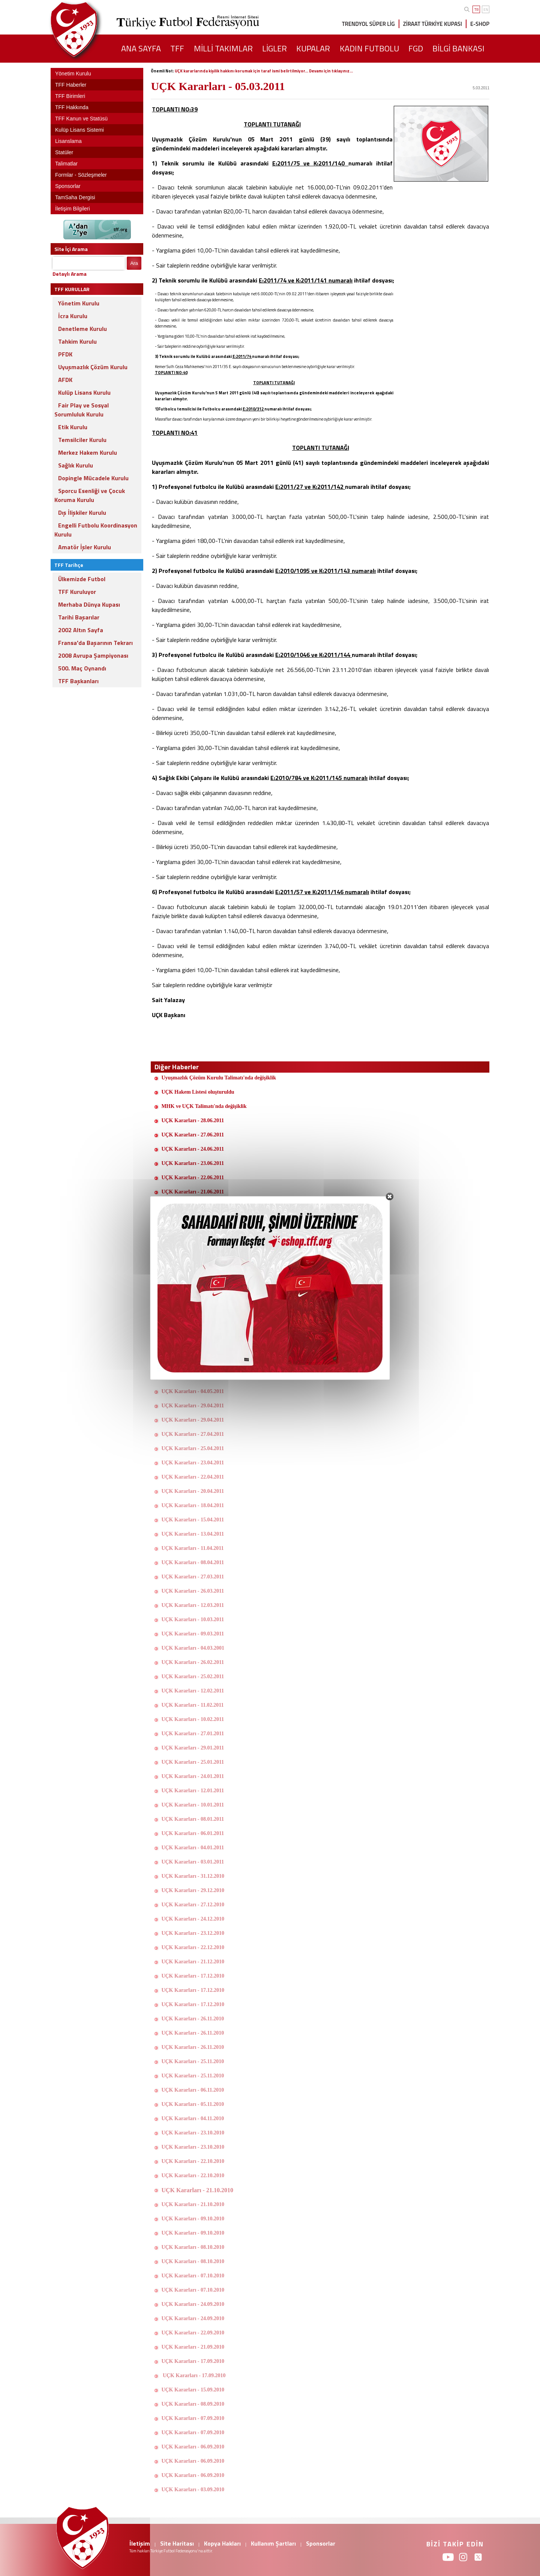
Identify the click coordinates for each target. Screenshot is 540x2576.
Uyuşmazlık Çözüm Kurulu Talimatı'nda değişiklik (218, 1078)
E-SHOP (479, 24)
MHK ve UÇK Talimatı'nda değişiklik (203, 1106)
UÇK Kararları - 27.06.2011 (192, 1135)
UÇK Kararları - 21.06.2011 (192, 1192)
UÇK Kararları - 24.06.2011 (192, 1149)
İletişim (139, 2543)
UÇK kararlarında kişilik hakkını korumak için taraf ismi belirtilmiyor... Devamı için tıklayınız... (264, 71)
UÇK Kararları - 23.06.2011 (192, 1163)
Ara (134, 263)
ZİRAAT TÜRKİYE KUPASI (432, 24)
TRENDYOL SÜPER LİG (368, 24)
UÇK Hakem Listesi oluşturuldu (197, 1092)
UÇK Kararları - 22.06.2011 (192, 1177)
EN (485, 9)
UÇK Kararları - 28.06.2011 (192, 1120)
